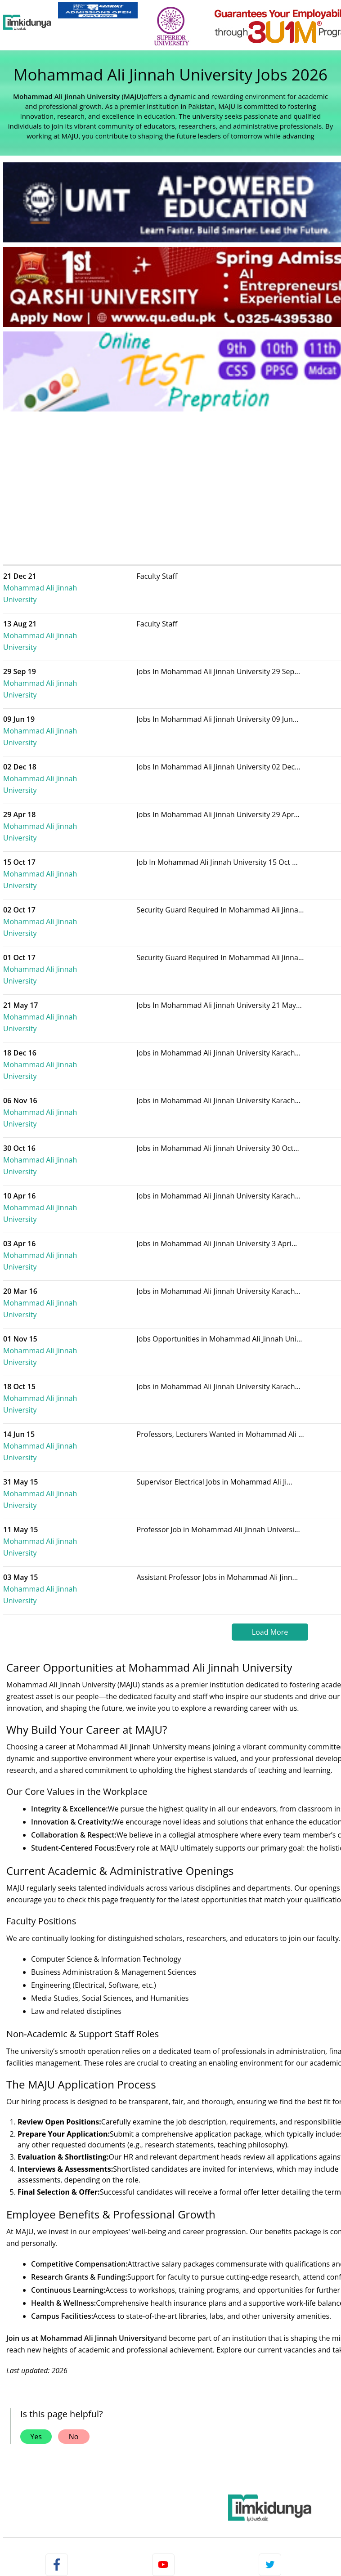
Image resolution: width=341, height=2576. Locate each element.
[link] (98, 10)
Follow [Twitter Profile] (270, 2371)
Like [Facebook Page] (56, 2371)
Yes (36, 2179)
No (74, 2179)
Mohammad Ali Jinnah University (79, 582)
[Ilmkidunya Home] (27, 22)
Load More (270, 1375)
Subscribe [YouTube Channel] (163, 2371)
